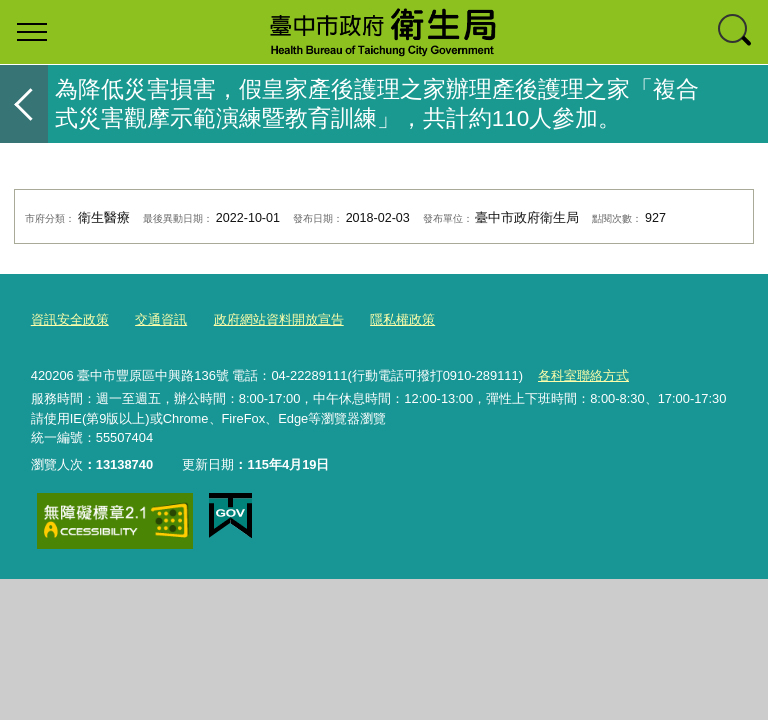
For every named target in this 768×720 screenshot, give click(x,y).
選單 (32, 32)
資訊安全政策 (70, 319)
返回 (24, 104)
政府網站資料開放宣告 (279, 319)
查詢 (736, 32)
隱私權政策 (402, 319)
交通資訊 (161, 319)
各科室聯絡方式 (583, 375)
